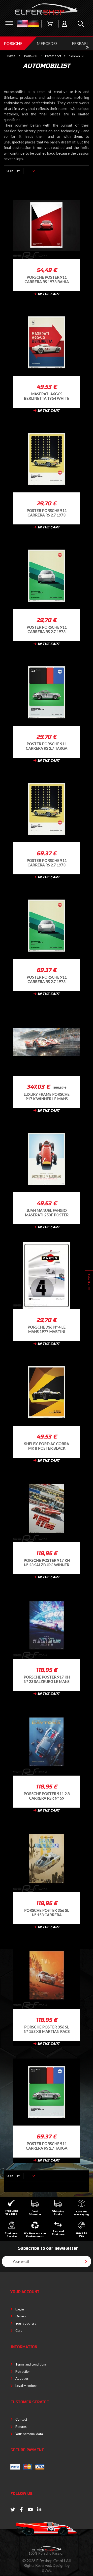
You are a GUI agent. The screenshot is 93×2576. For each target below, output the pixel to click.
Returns (21, 2427)
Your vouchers (25, 2323)
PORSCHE (13, 43)
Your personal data (29, 2434)
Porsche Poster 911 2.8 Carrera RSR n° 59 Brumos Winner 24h (47, 1795)
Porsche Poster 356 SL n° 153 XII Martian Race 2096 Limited (47, 2029)
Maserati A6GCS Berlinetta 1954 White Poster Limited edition (46, 396)
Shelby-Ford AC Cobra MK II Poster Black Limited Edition (46, 1446)
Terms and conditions (31, 2364)
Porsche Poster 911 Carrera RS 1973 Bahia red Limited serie (47, 279)
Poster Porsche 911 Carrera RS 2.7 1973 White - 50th (47, 629)
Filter (89, 1282)
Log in (19, 2309)
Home (11, 56)
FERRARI (80, 43)
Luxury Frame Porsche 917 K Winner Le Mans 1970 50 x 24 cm (46, 1096)
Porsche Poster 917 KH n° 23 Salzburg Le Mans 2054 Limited (47, 1679)
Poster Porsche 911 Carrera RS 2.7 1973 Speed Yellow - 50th (47, 512)
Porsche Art (53, 56)
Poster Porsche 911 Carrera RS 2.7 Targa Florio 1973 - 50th (46, 746)
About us (22, 2378)
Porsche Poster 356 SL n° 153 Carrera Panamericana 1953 (46, 1912)
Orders (20, 2316)
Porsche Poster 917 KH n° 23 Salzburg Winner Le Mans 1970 (47, 1562)
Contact (21, 2419)
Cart (18, 2331)
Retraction (23, 2371)
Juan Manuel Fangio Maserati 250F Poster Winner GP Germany (46, 1212)
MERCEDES (47, 43)
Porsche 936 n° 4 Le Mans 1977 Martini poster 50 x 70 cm (46, 1329)
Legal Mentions (26, 2386)
